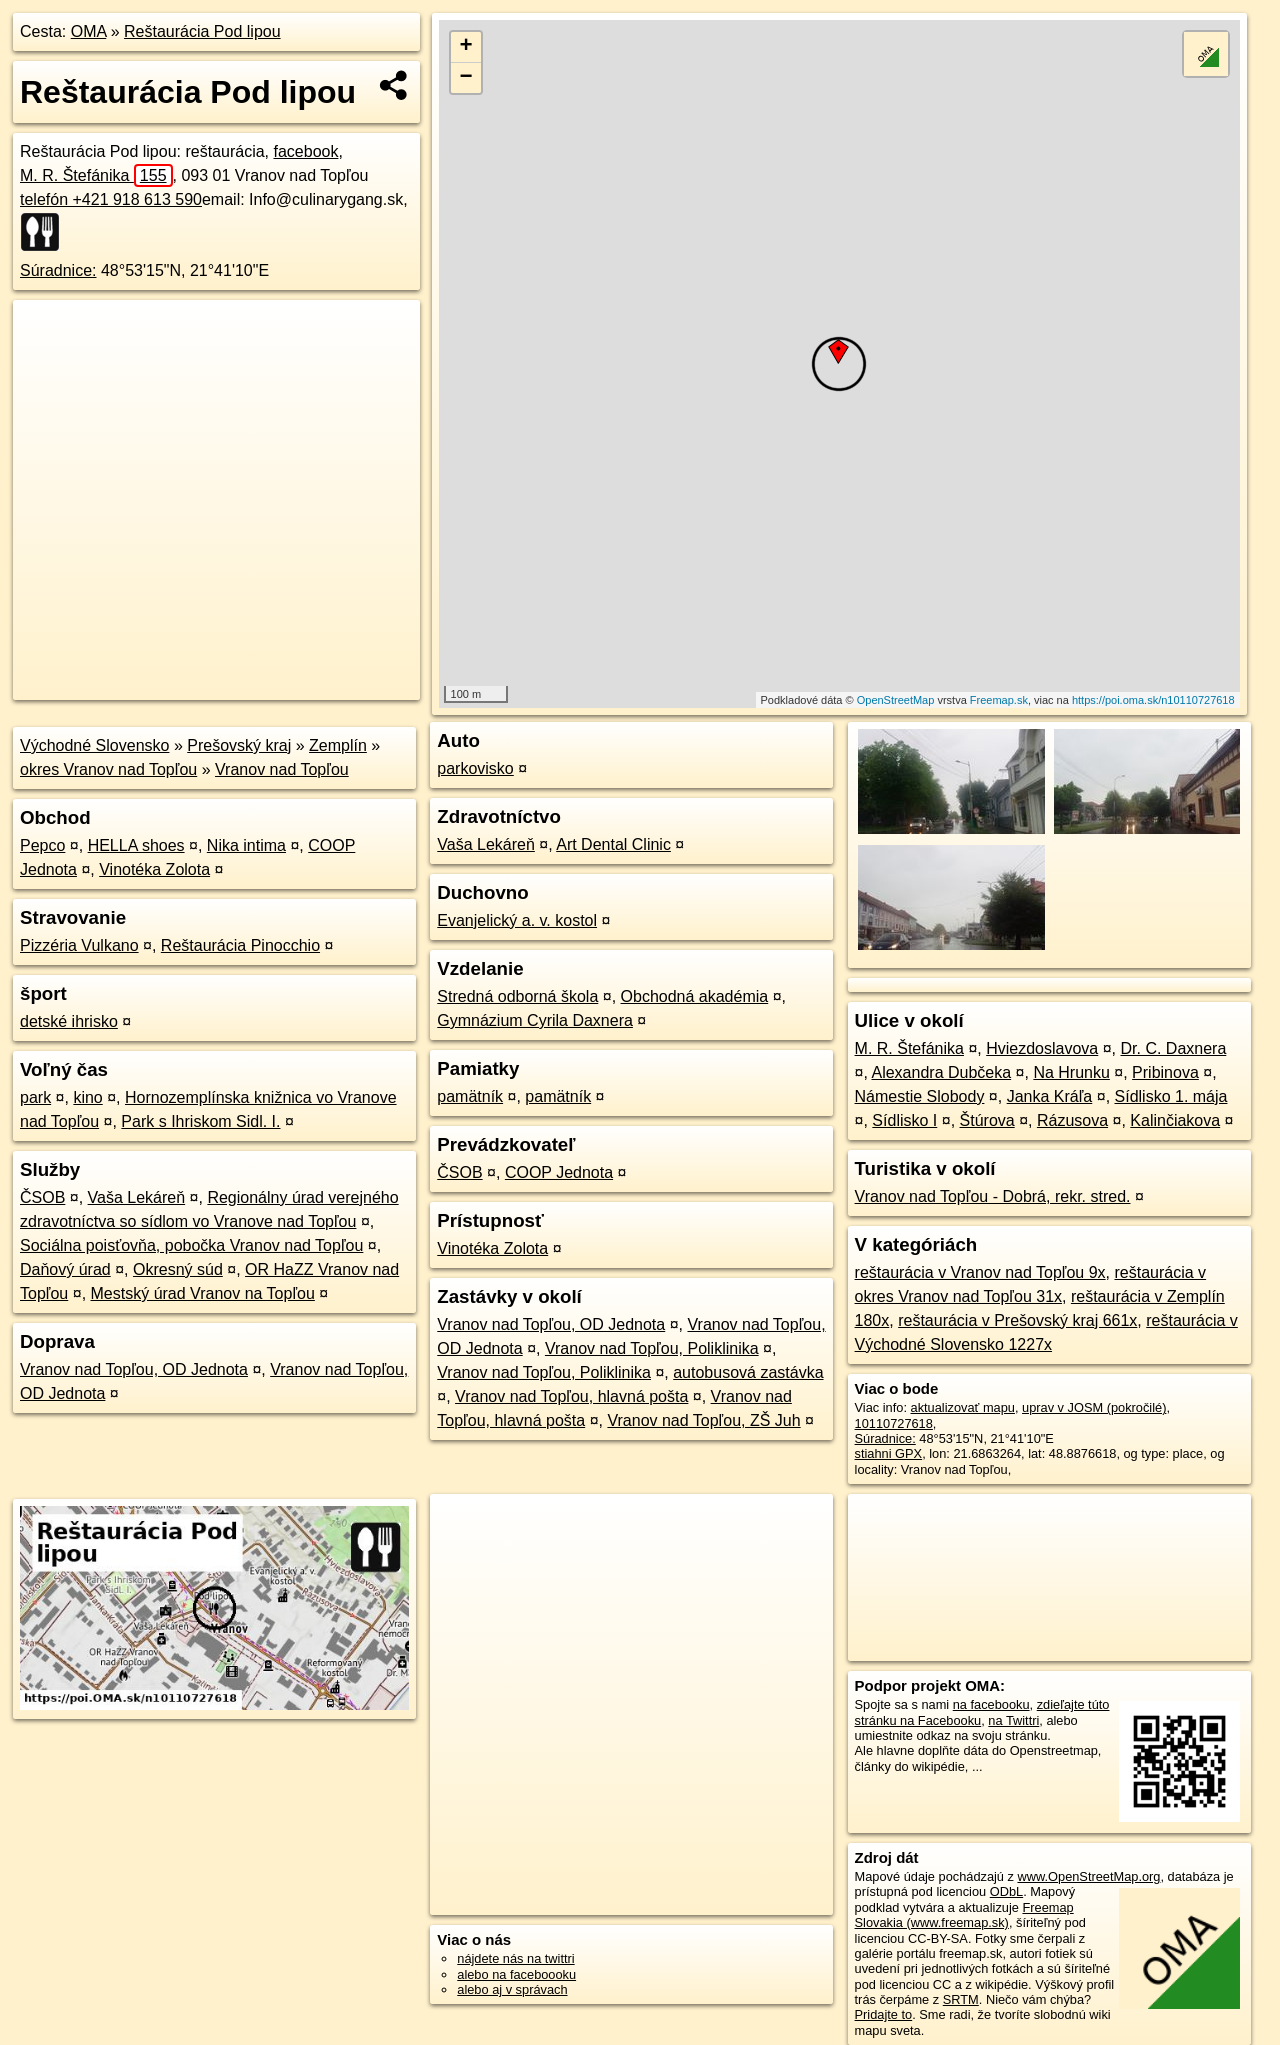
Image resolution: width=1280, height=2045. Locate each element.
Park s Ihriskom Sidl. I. (200, 1121)
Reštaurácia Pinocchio (240, 945)
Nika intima (246, 845)
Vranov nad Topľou (282, 769)
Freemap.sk (999, 700)
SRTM (961, 1999)
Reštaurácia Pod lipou (202, 31)
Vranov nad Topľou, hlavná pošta (571, 1396)
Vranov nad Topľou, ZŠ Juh (703, 1420)
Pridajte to (884, 2014)
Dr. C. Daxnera (1174, 1048)
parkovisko (475, 768)
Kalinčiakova (1175, 1120)
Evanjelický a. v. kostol (517, 920)
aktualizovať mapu (963, 1407)
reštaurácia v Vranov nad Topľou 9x (980, 1272)
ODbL (1006, 1891)
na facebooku (991, 1704)
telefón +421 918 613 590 (111, 199)
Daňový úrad (65, 1269)
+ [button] (466, 47)
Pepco (42, 845)
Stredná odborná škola (517, 996)
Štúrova (987, 1120)
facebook (305, 151)
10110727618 (894, 1423)
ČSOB (42, 1197)
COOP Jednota (559, 1172)
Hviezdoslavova (1042, 1048)
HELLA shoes (136, 845)
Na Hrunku (1071, 1072)
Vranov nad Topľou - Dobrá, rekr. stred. (993, 1196)
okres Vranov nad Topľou (108, 769)
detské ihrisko (69, 1021)
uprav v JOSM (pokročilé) (1094, 1407)
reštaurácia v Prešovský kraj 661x (1017, 1320)
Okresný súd (178, 1269)
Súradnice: (58, 270)
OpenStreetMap (896, 700)
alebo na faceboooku (516, 1974)
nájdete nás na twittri (515, 1958)
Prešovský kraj (239, 745)
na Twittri (1013, 1720)
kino (87, 1097)
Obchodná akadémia (695, 996)
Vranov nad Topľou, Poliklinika (652, 1348)
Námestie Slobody (920, 1096)
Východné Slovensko (94, 745)
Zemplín (338, 745)
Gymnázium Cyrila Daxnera (535, 1020)
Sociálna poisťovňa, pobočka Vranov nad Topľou (191, 1245)
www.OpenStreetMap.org (1088, 1876)
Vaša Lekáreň (137, 1197)
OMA (89, 31)
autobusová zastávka (748, 1372)
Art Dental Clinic (613, 844)
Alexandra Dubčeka (941, 1072)
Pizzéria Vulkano (79, 945)
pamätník (470, 1096)
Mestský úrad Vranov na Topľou (203, 1293)
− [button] (466, 78)
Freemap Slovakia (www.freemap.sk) (964, 1915)
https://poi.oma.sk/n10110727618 (1153, 700)
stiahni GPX (889, 1453)
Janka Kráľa (1050, 1096)
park (35, 1097)
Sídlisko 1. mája (1171, 1096)
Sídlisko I (904, 1120)
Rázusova (1072, 1120)
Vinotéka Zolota (154, 869)
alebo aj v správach (512, 1989)
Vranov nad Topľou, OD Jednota (134, 1369)
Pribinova (1165, 1072)
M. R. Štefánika (96, 175)
